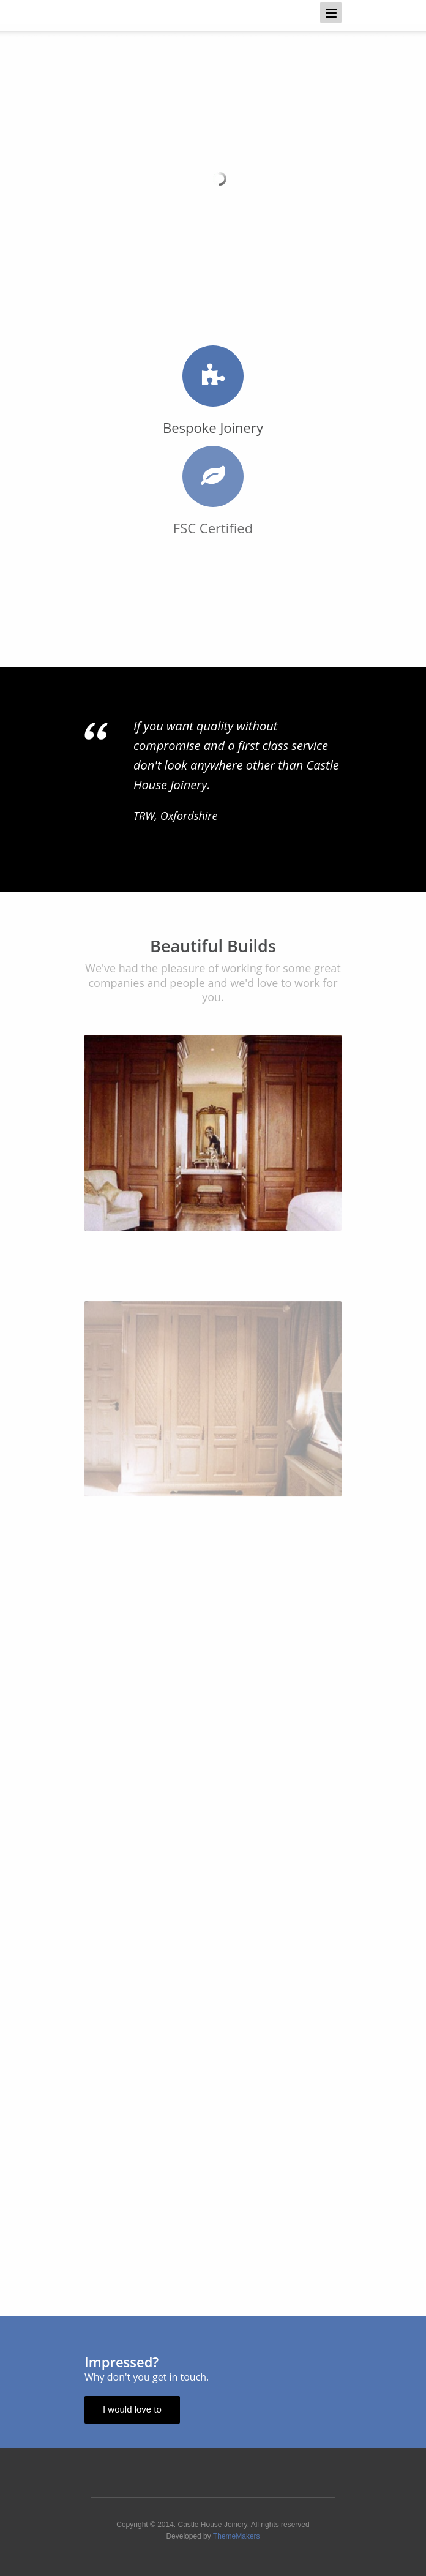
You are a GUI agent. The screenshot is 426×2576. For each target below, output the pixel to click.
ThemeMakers (236, 2536)
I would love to (132, 2409)
